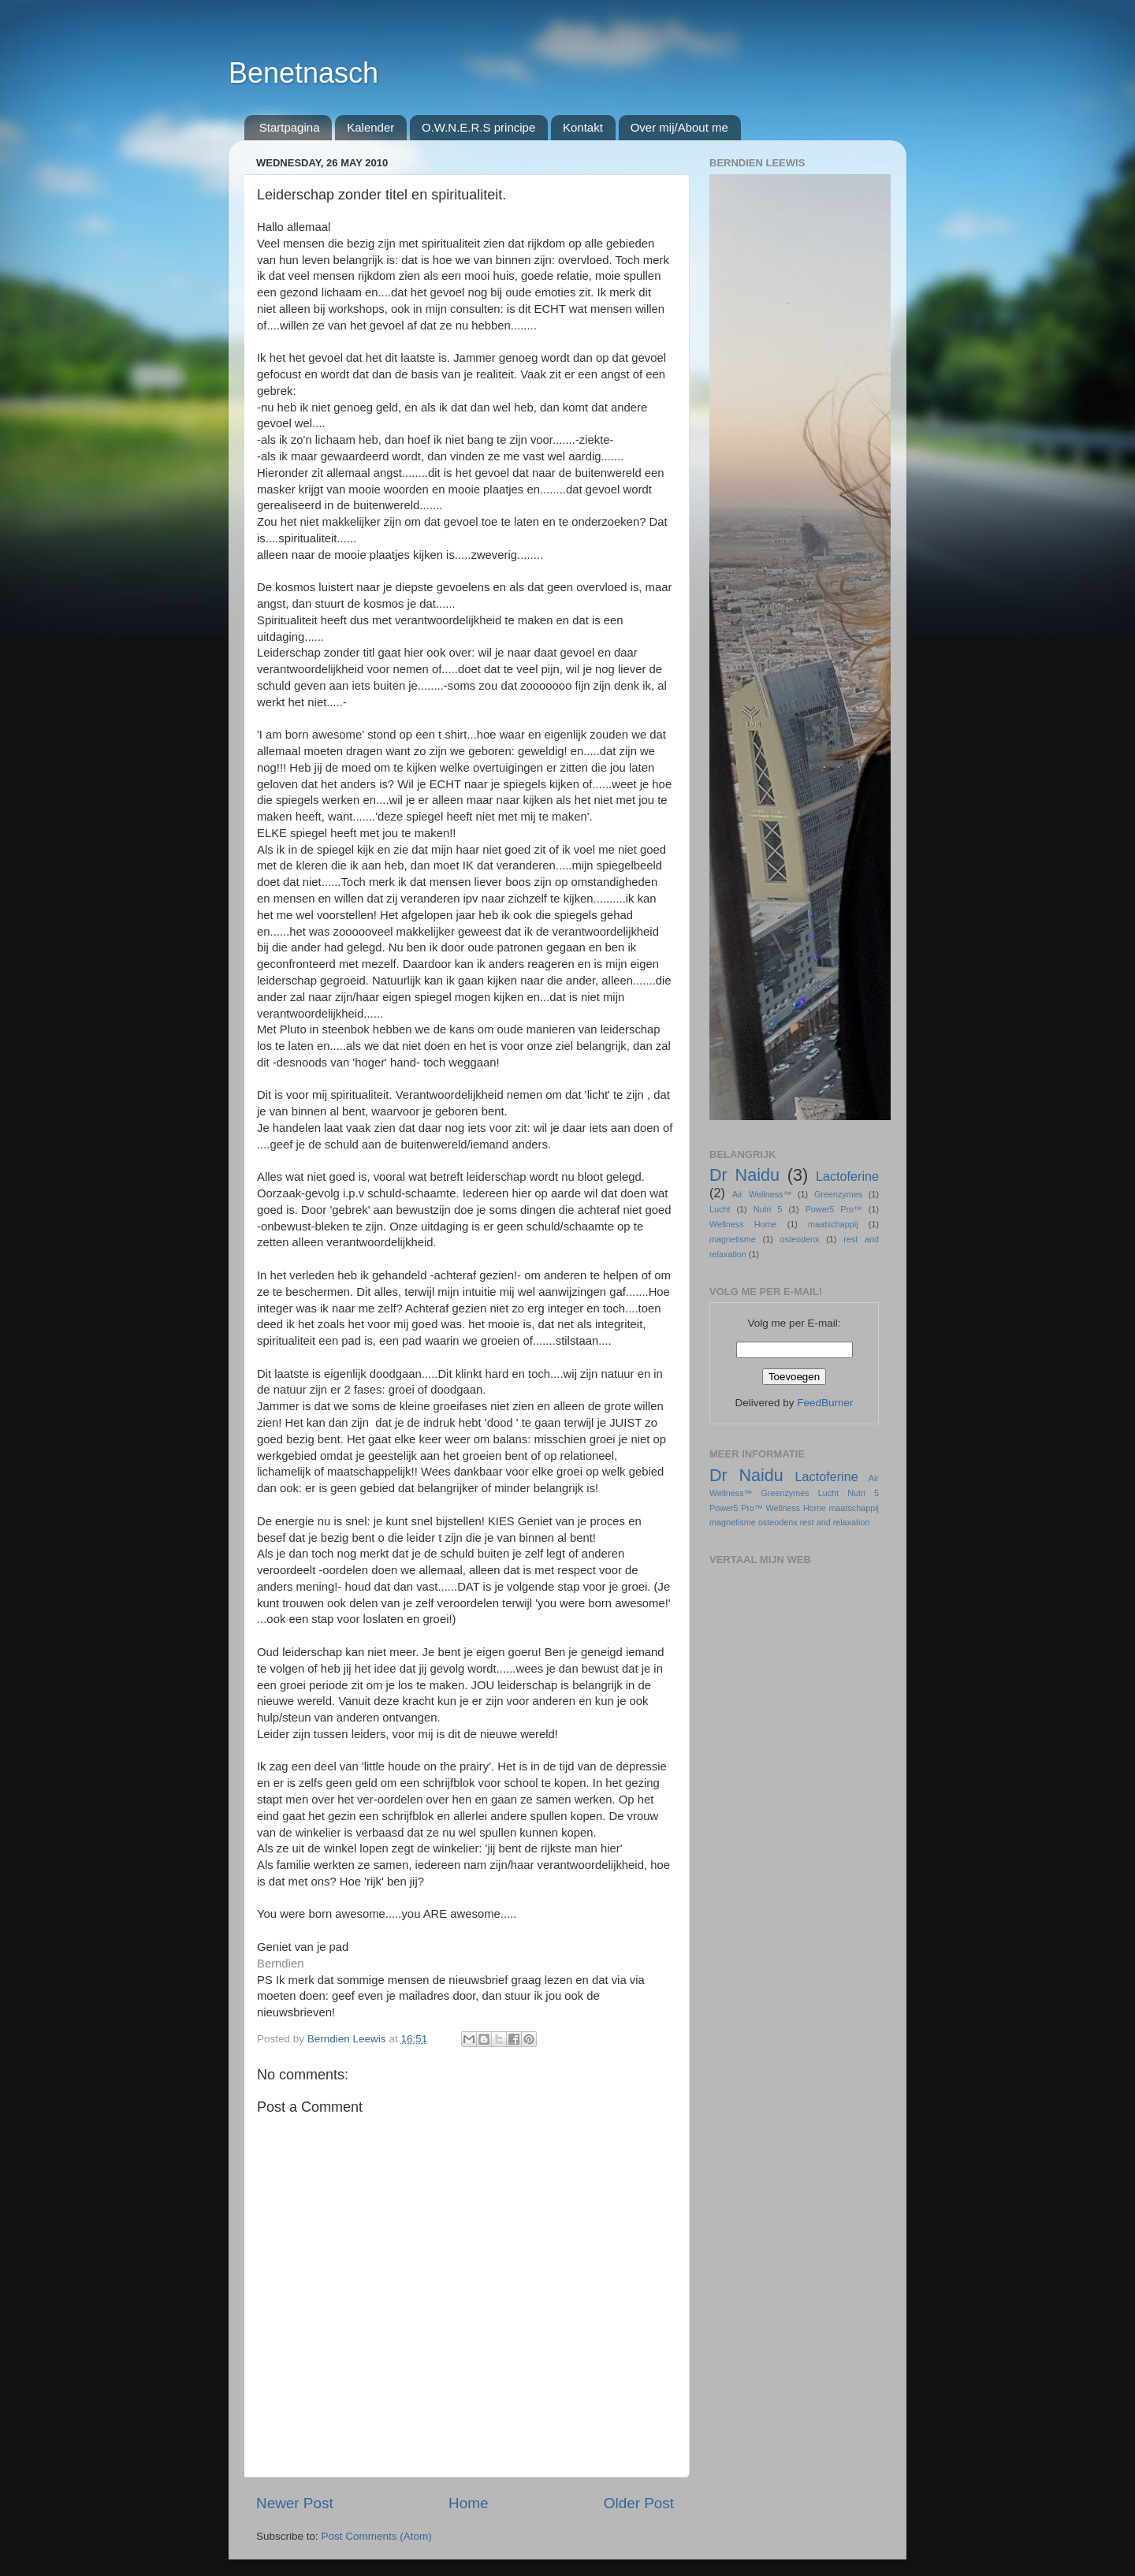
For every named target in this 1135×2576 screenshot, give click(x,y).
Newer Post (294, 2503)
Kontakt (583, 127)
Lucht (719, 1209)
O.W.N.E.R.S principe (478, 127)
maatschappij (833, 1224)
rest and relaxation (835, 1522)
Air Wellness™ (761, 1194)
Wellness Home (743, 1224)
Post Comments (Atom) (377, 2536)
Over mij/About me (679, 127)
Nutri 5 (768, 1209)
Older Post (639, 2503)
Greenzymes (838, 1194)
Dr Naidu (744, 1175)
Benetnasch (303, 73)
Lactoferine (847, 1176)
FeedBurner (825, 1403)
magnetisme (732, 1239)
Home (468, 2503)
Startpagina (289, 127)
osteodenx (800, 1239)
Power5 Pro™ (834, 1209)
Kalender (370, 127)
